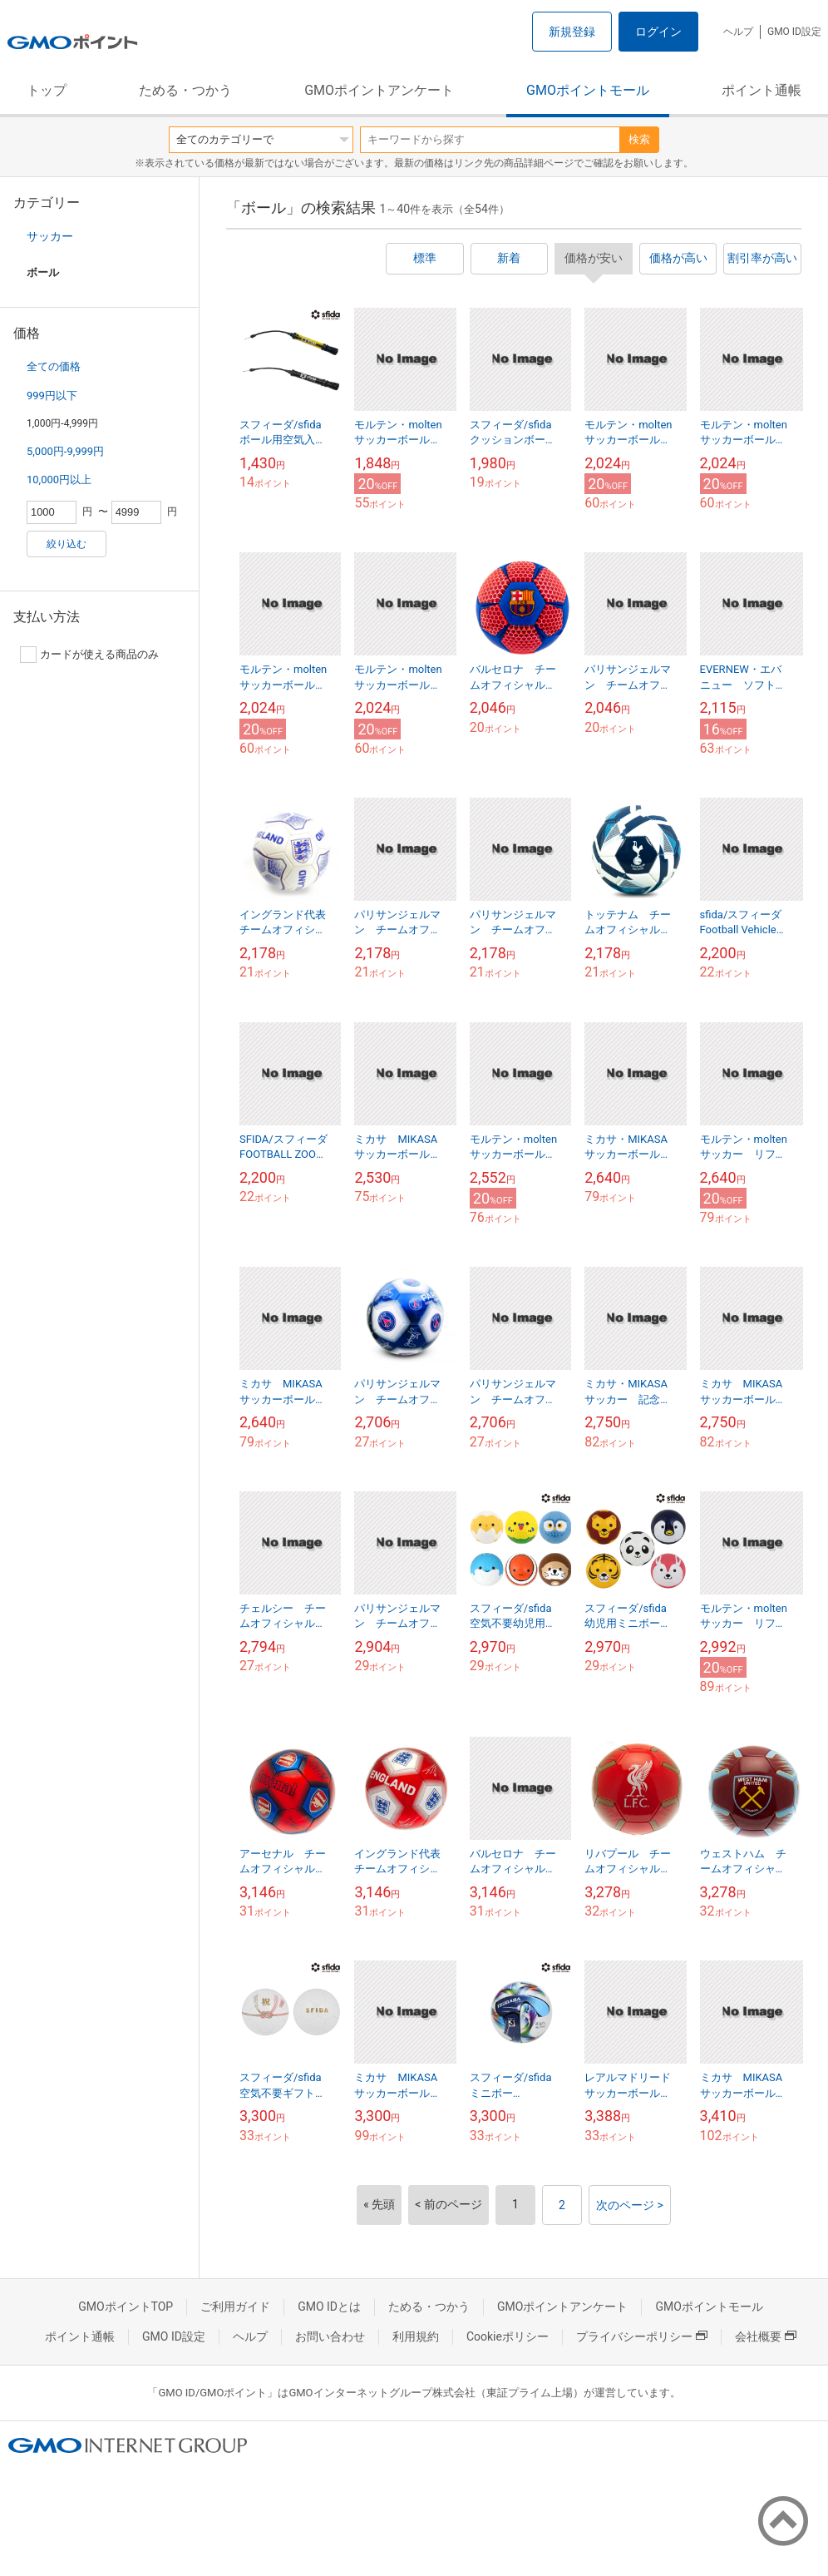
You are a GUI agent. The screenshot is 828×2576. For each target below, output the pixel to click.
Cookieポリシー (507, 2336)
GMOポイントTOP (125, 2306)
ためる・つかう (185, 90)
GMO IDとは (329, 2306)
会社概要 (765, 2336)
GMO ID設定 (794, 31)
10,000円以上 (59, 479)
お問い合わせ (330, 2336)
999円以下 (52, 395)
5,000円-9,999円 (65, 451)
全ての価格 (54, 366)
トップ (47, 90)
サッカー (50, 236)
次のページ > (629, 2205)
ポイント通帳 (761, 90)
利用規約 (415, 2336)
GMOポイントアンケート (379, 90)
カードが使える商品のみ (89, 654)
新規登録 (572, 31)
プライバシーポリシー (641, 2336)
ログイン (658, 31)
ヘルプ (738, 31)
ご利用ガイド (235, 2306)
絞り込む (66, 544)
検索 (639, 139)
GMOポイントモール (587, 90)
